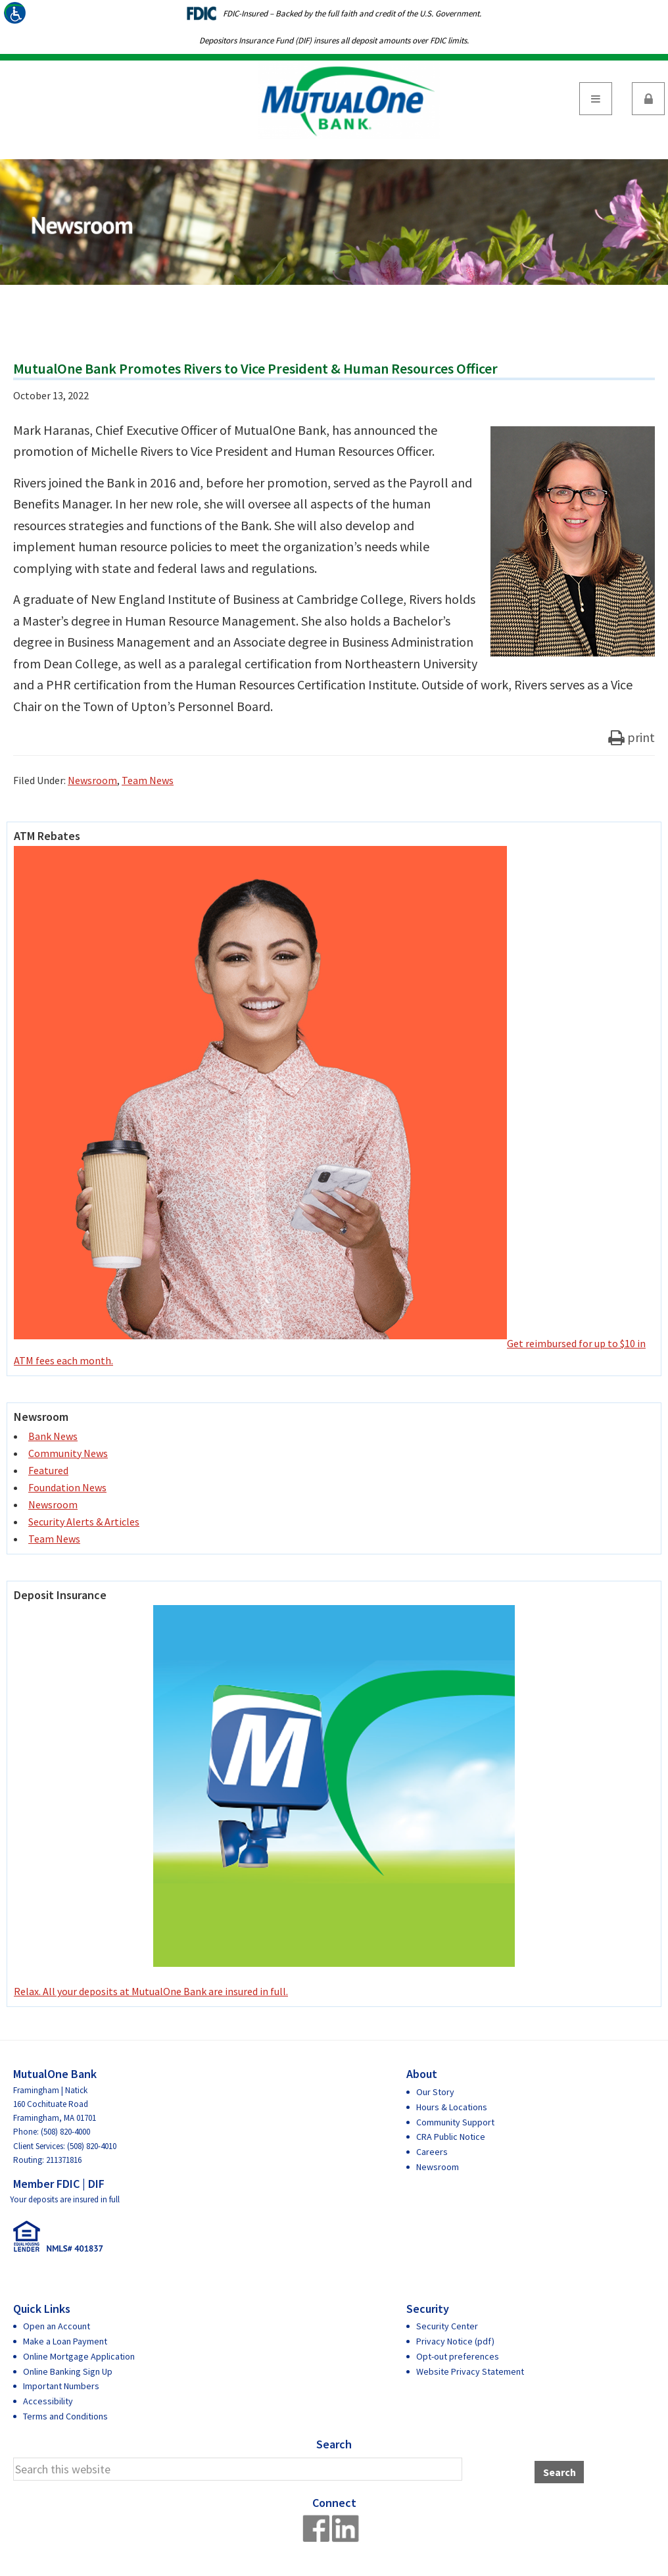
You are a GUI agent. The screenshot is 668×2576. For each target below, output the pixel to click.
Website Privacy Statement (470, 2371)
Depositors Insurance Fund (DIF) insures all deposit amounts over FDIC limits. (334, 40)
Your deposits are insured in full (65, 2199)
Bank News (53, 1436)
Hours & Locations (451, 2107)
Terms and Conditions (65, 2416)
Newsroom (92, 780)
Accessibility (48, 2401)
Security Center (447, 2326)
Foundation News (67, 1487)
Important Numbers (61, 2386)
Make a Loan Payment (65, 2341)
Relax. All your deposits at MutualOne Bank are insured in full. (264, 1801)
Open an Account (56, 2326)
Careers (432, 2152)
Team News (148, 780)
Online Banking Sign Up (67, 2371)
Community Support (455, 2122)
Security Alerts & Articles (83, 1521)
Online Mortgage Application (79, 2356)
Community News (68, 1453)
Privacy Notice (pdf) (455, 2341)
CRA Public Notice (450, 2137)
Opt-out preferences (457, 2356)
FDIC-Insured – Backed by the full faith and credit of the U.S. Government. (352, 13)
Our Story (435, 2092)
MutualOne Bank (348, 100)
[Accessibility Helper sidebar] (16, 16)
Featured (48, 1470)
